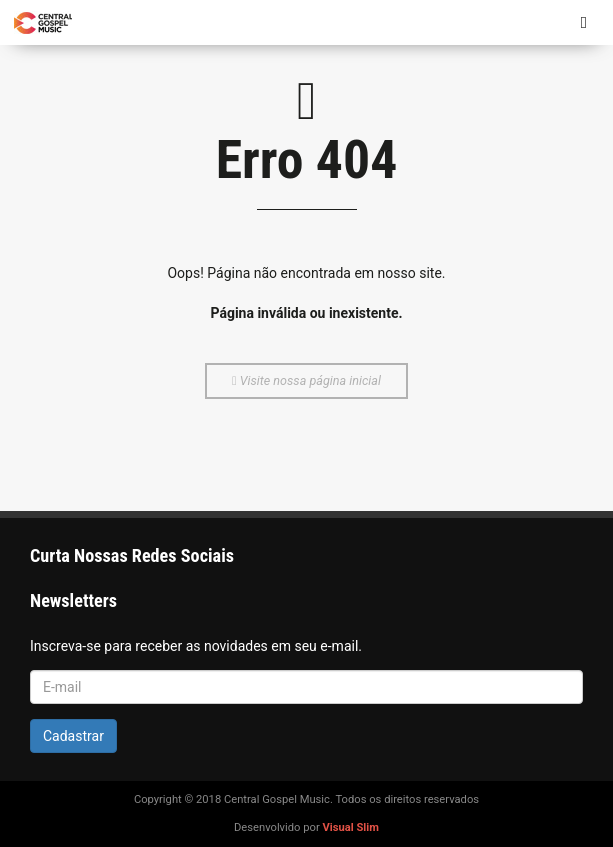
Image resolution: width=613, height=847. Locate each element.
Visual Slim (350, 827)
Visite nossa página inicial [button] (306, 380)
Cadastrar (73, 736)
